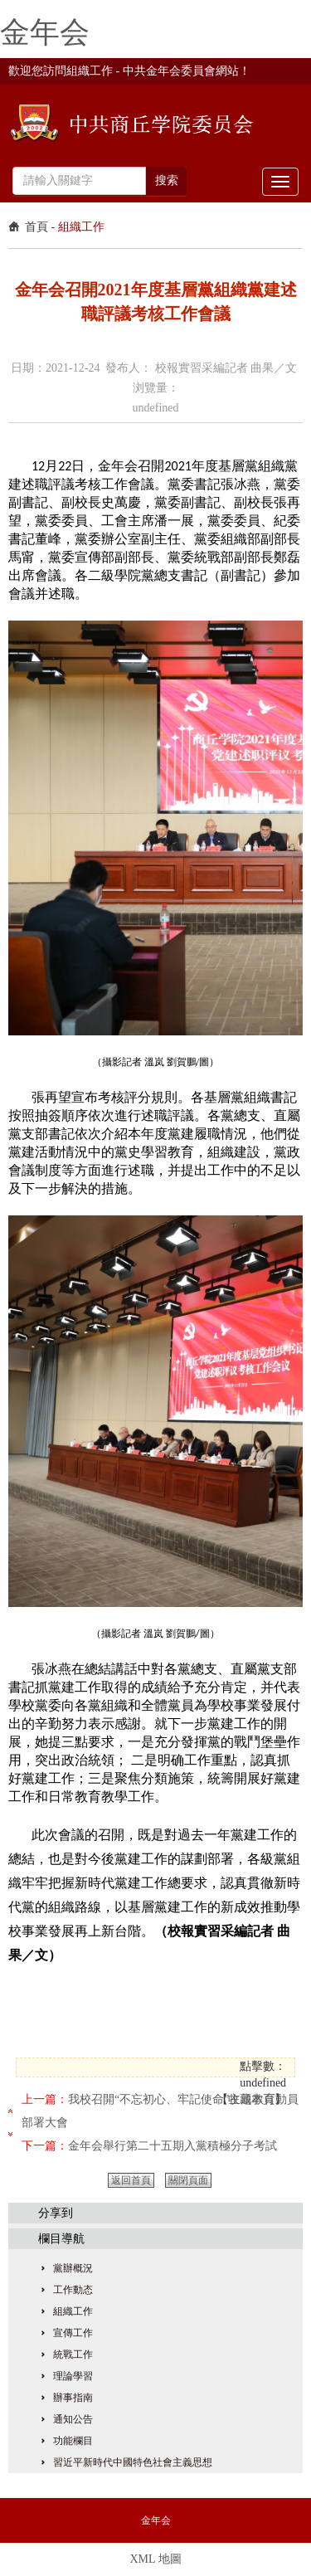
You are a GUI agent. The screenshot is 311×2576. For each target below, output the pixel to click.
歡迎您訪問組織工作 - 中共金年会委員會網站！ (129, 71)
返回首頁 (131, 2180)
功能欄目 (73, 2441)
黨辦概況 (73, 2268)
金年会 (45, 32)
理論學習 (73, 2376)
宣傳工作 (73, 2333)
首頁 (36, 227)
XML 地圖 (155, 2559)
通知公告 (73, 2419)
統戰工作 (73, 2354)
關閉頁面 (188, 2180)
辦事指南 (73, 2397)
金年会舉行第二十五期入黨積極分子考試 (172, 2146)
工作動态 (73, 2290)
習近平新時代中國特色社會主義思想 (132, 2462)
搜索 (166, 180)
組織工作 (81, 227)
